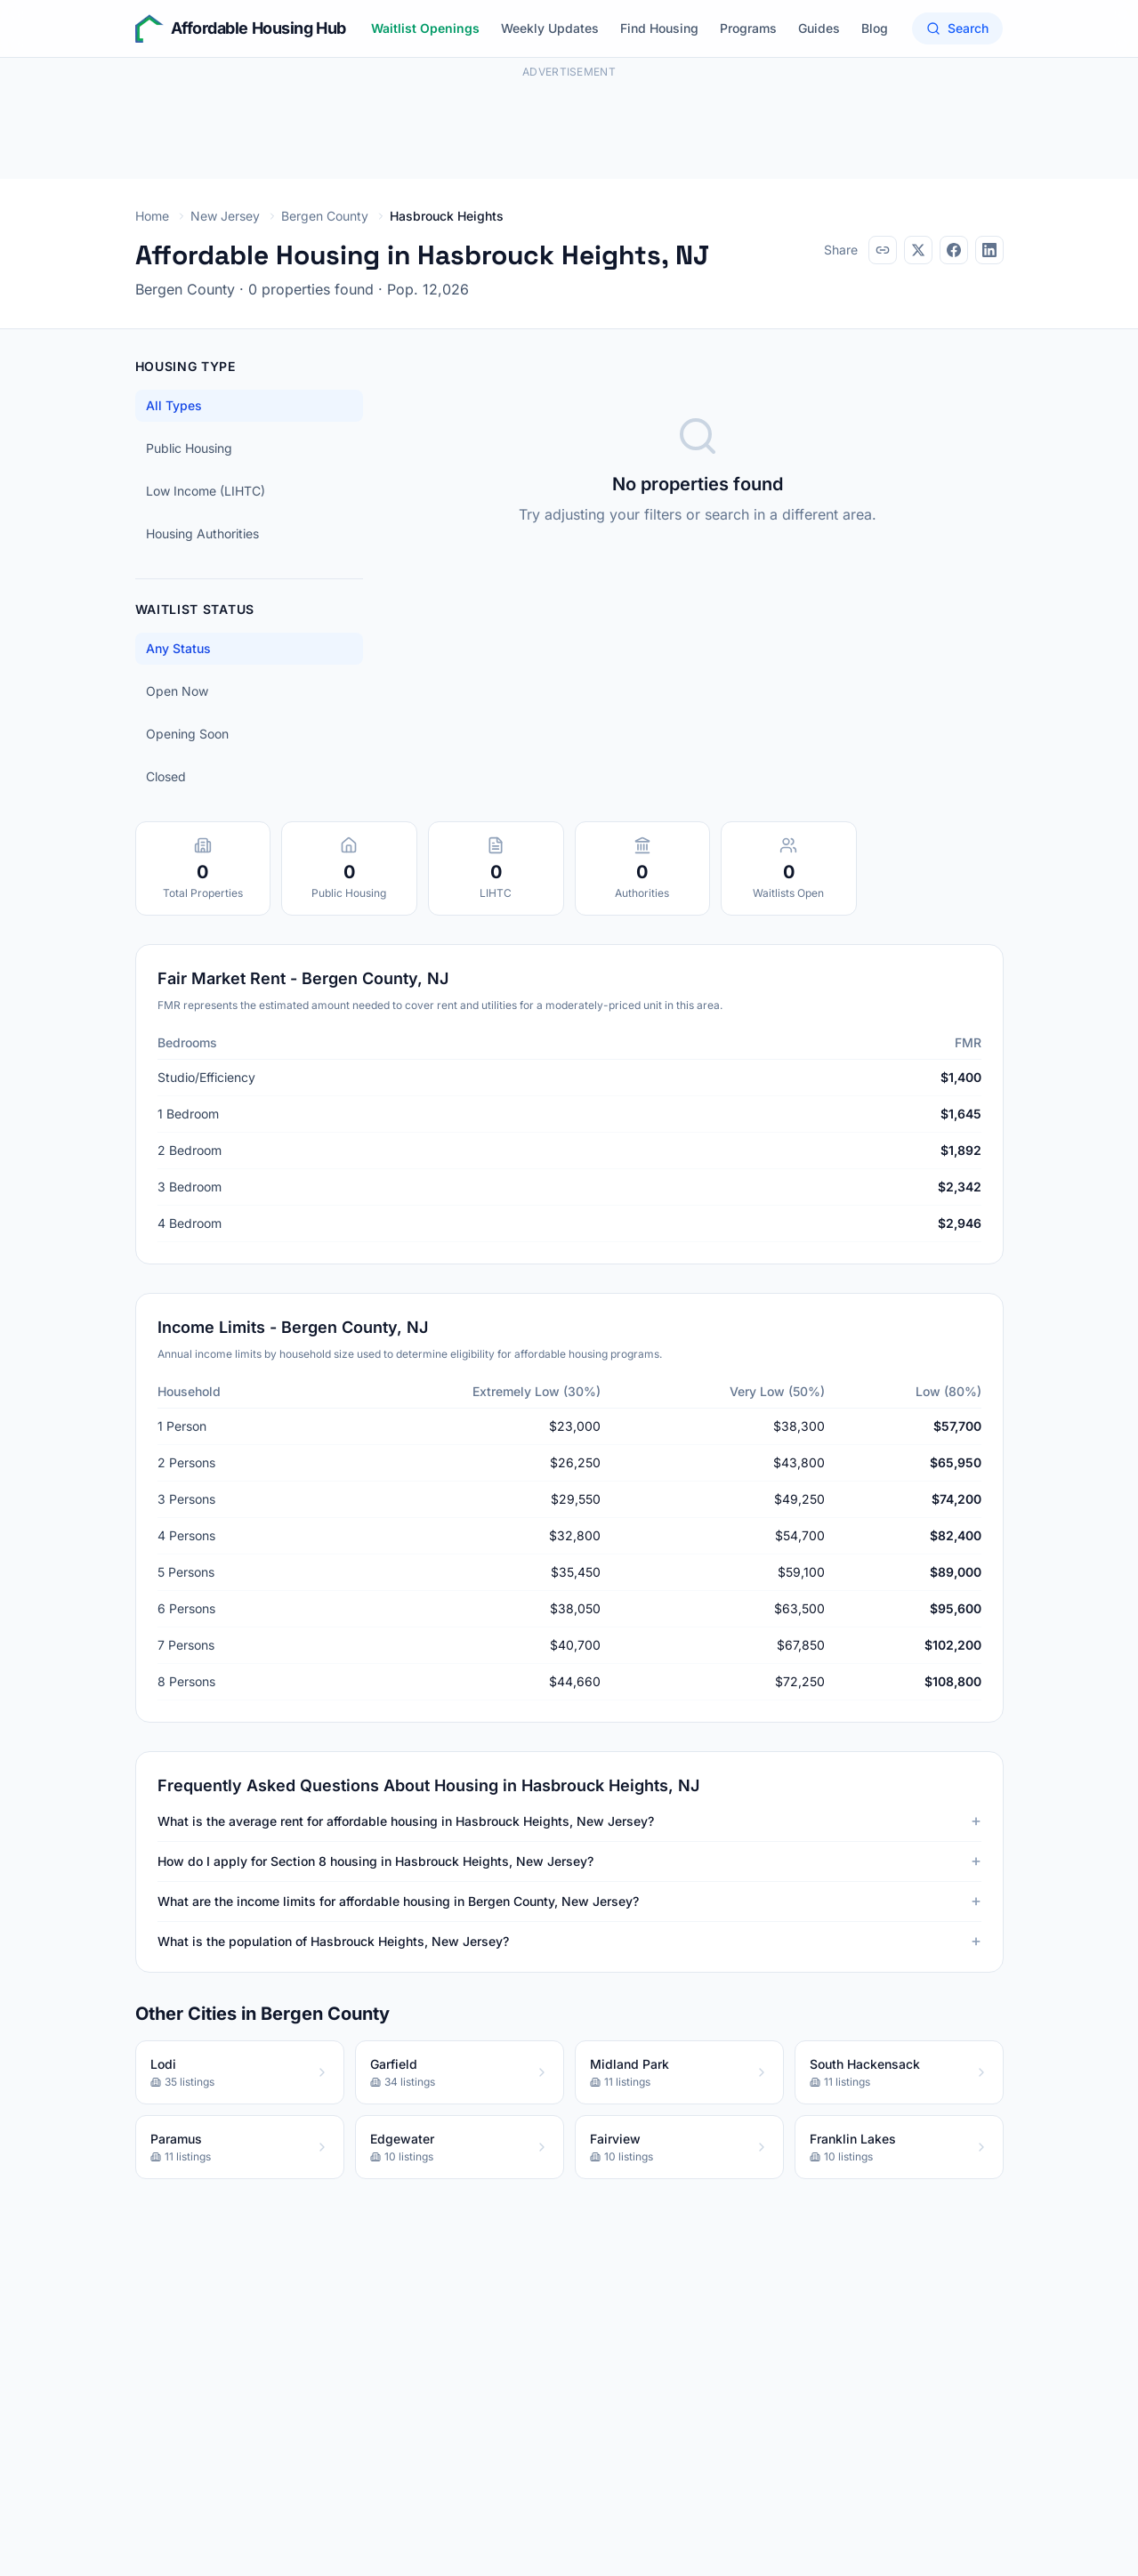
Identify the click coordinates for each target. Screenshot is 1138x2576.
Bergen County (324, 215)
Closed (166, 776)
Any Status (178, 648)
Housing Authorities (202, 533)
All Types (174, 405)
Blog (874, 28)
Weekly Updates (550, 28)
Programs (748, 28)
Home (152, 215)
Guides (819, 28)
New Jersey (225, 215)
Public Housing (189, 448)
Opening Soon (187, 733)
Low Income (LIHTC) (205, 490)
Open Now (177, 691)
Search (957, 28)
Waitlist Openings (425, 28)
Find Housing (659, 28)
